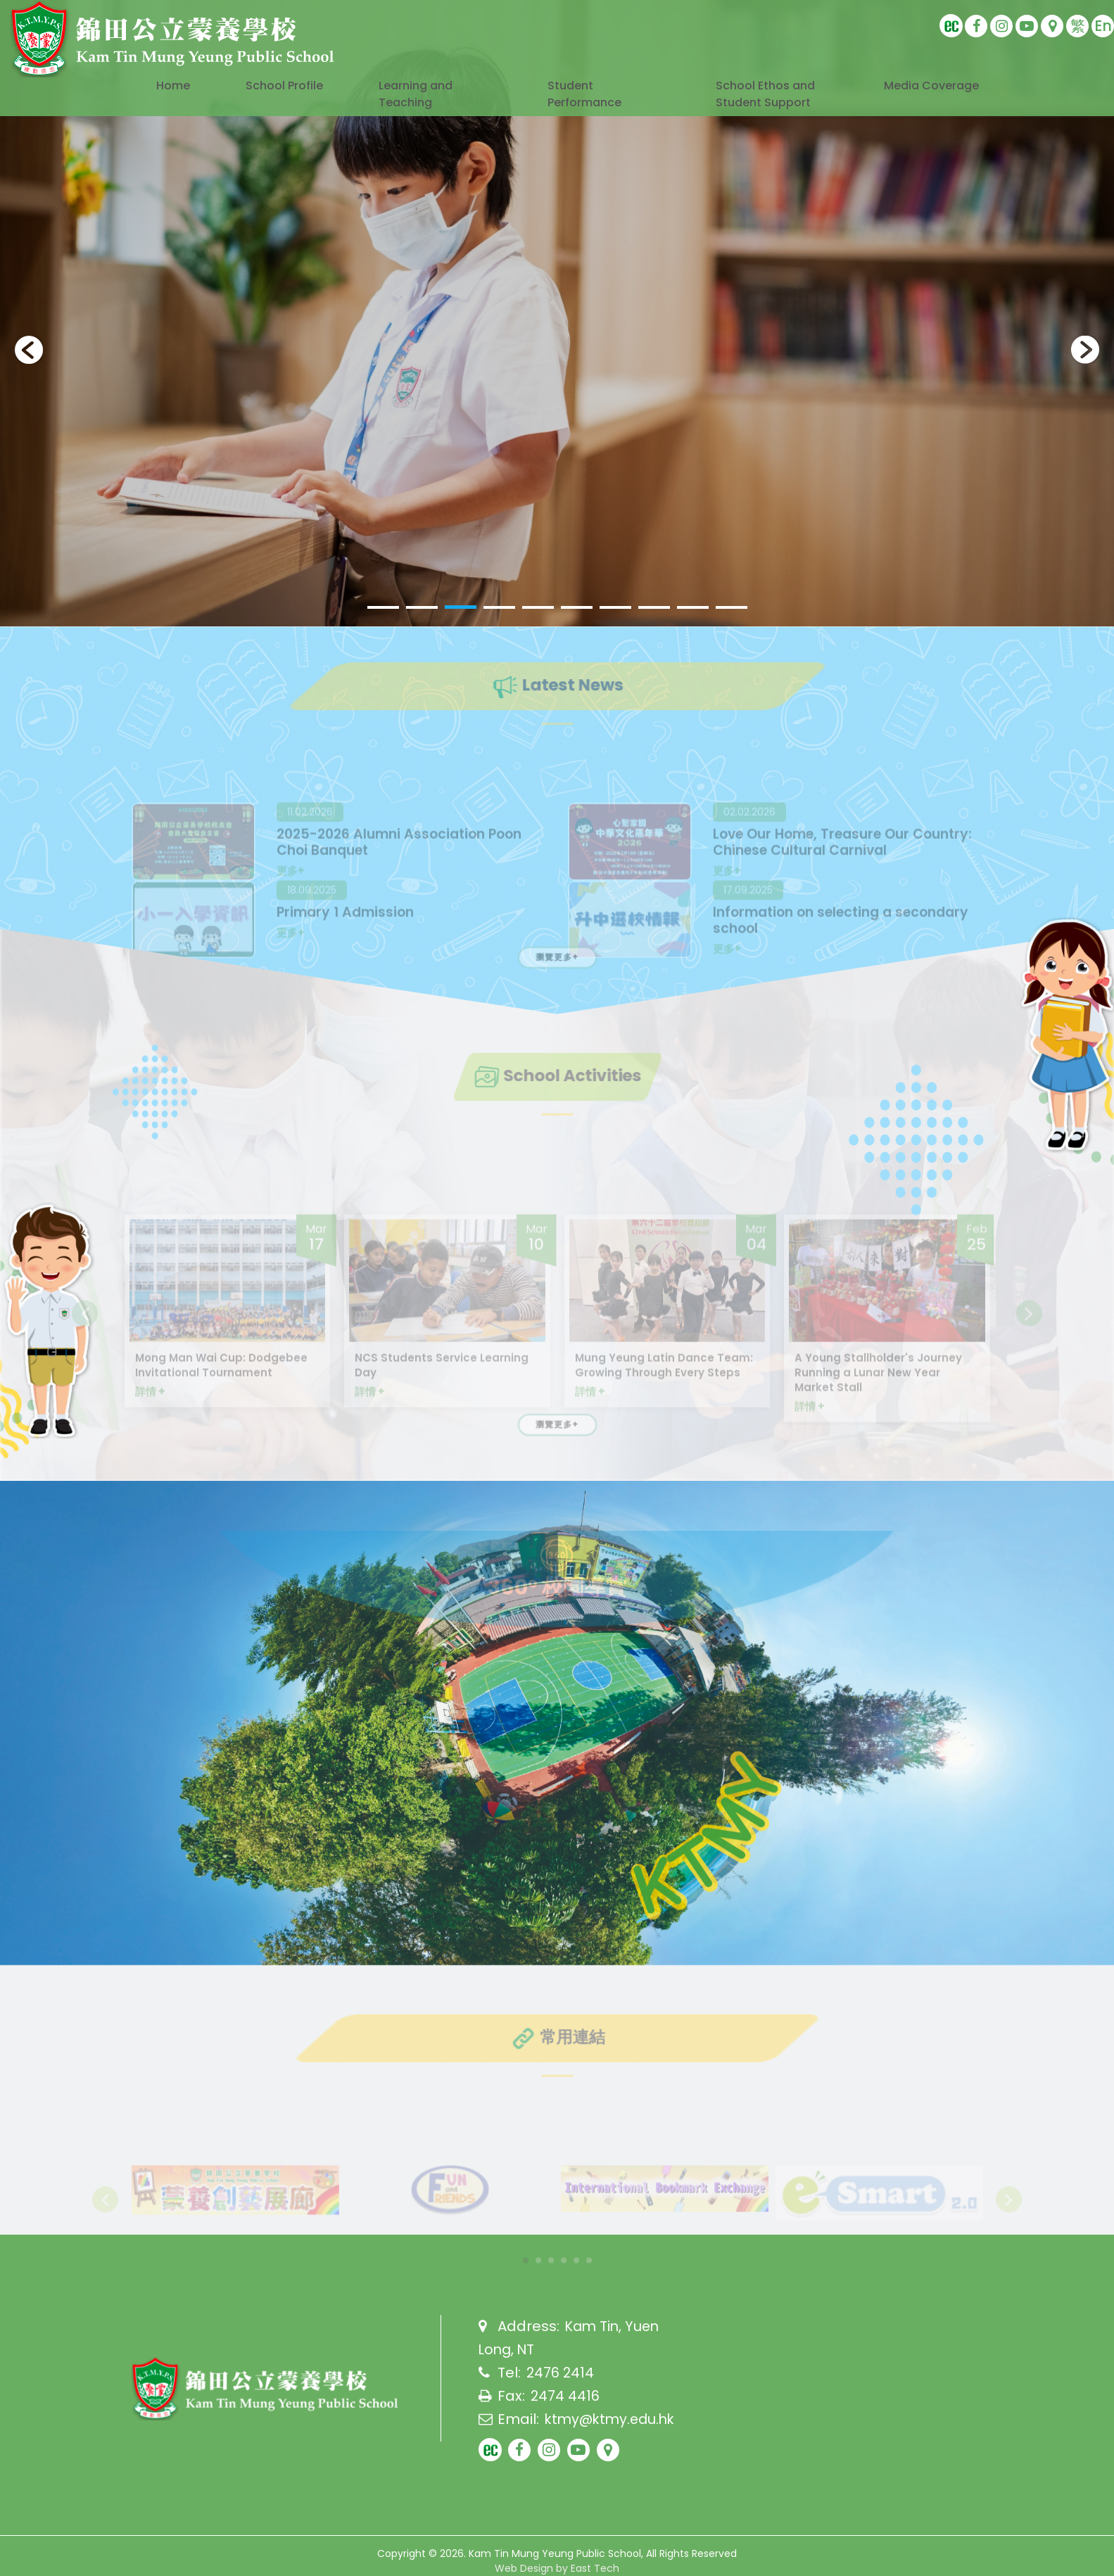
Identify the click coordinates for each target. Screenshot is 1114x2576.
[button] (383, 607)
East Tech (595, 2568)
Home (161, 87)
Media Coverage (939, 87)
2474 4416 (565, 2396)
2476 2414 (560, 2373)
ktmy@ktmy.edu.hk (613, 2418)
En (1103, 25)
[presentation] (29, 350)
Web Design (524, 2568)
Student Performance (590, 96)
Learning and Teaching (423, 96)
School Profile (280, 87)
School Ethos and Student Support (758, 106)
